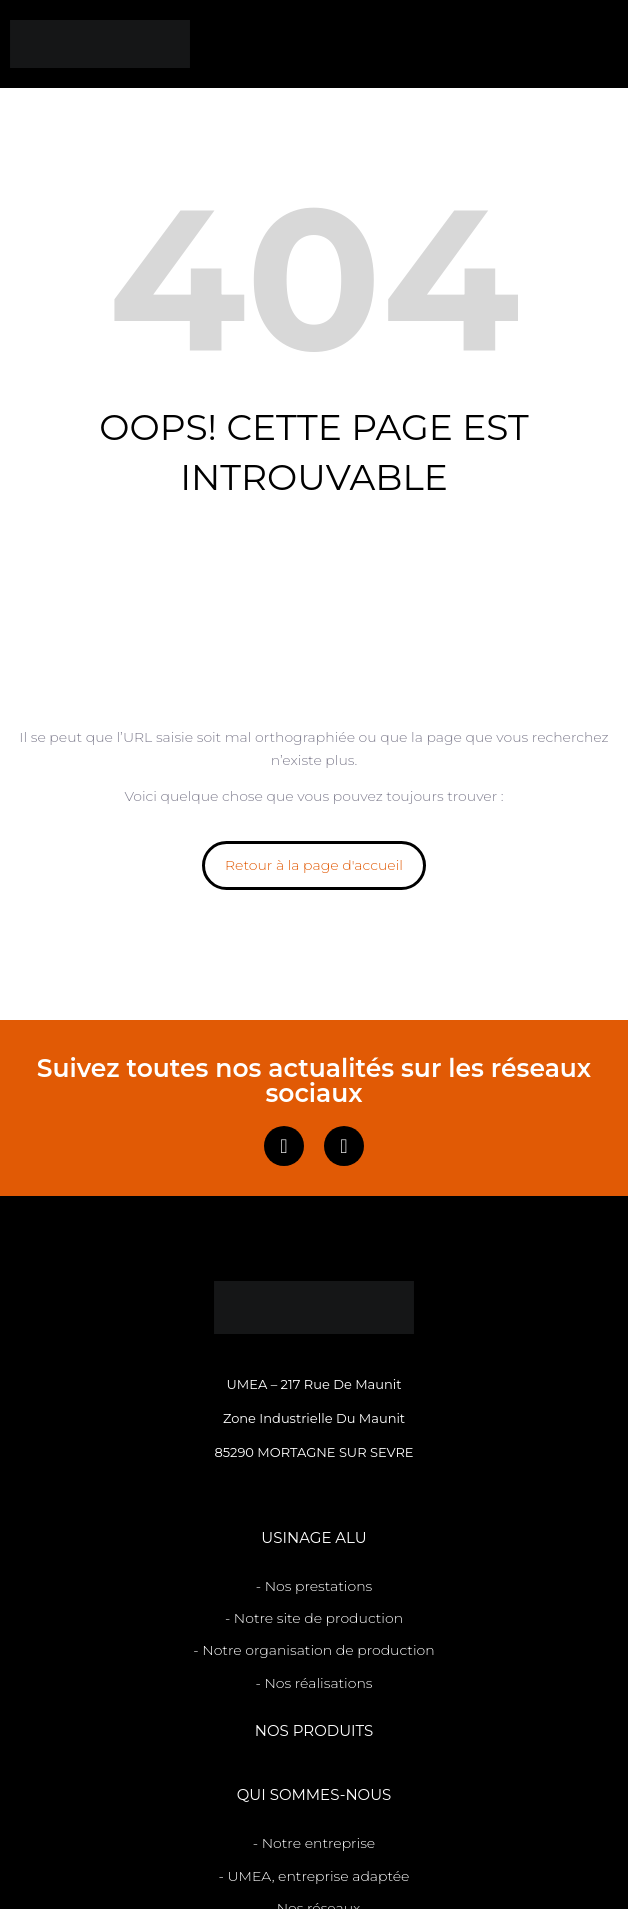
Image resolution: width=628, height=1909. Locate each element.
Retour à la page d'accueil (314, 865)
